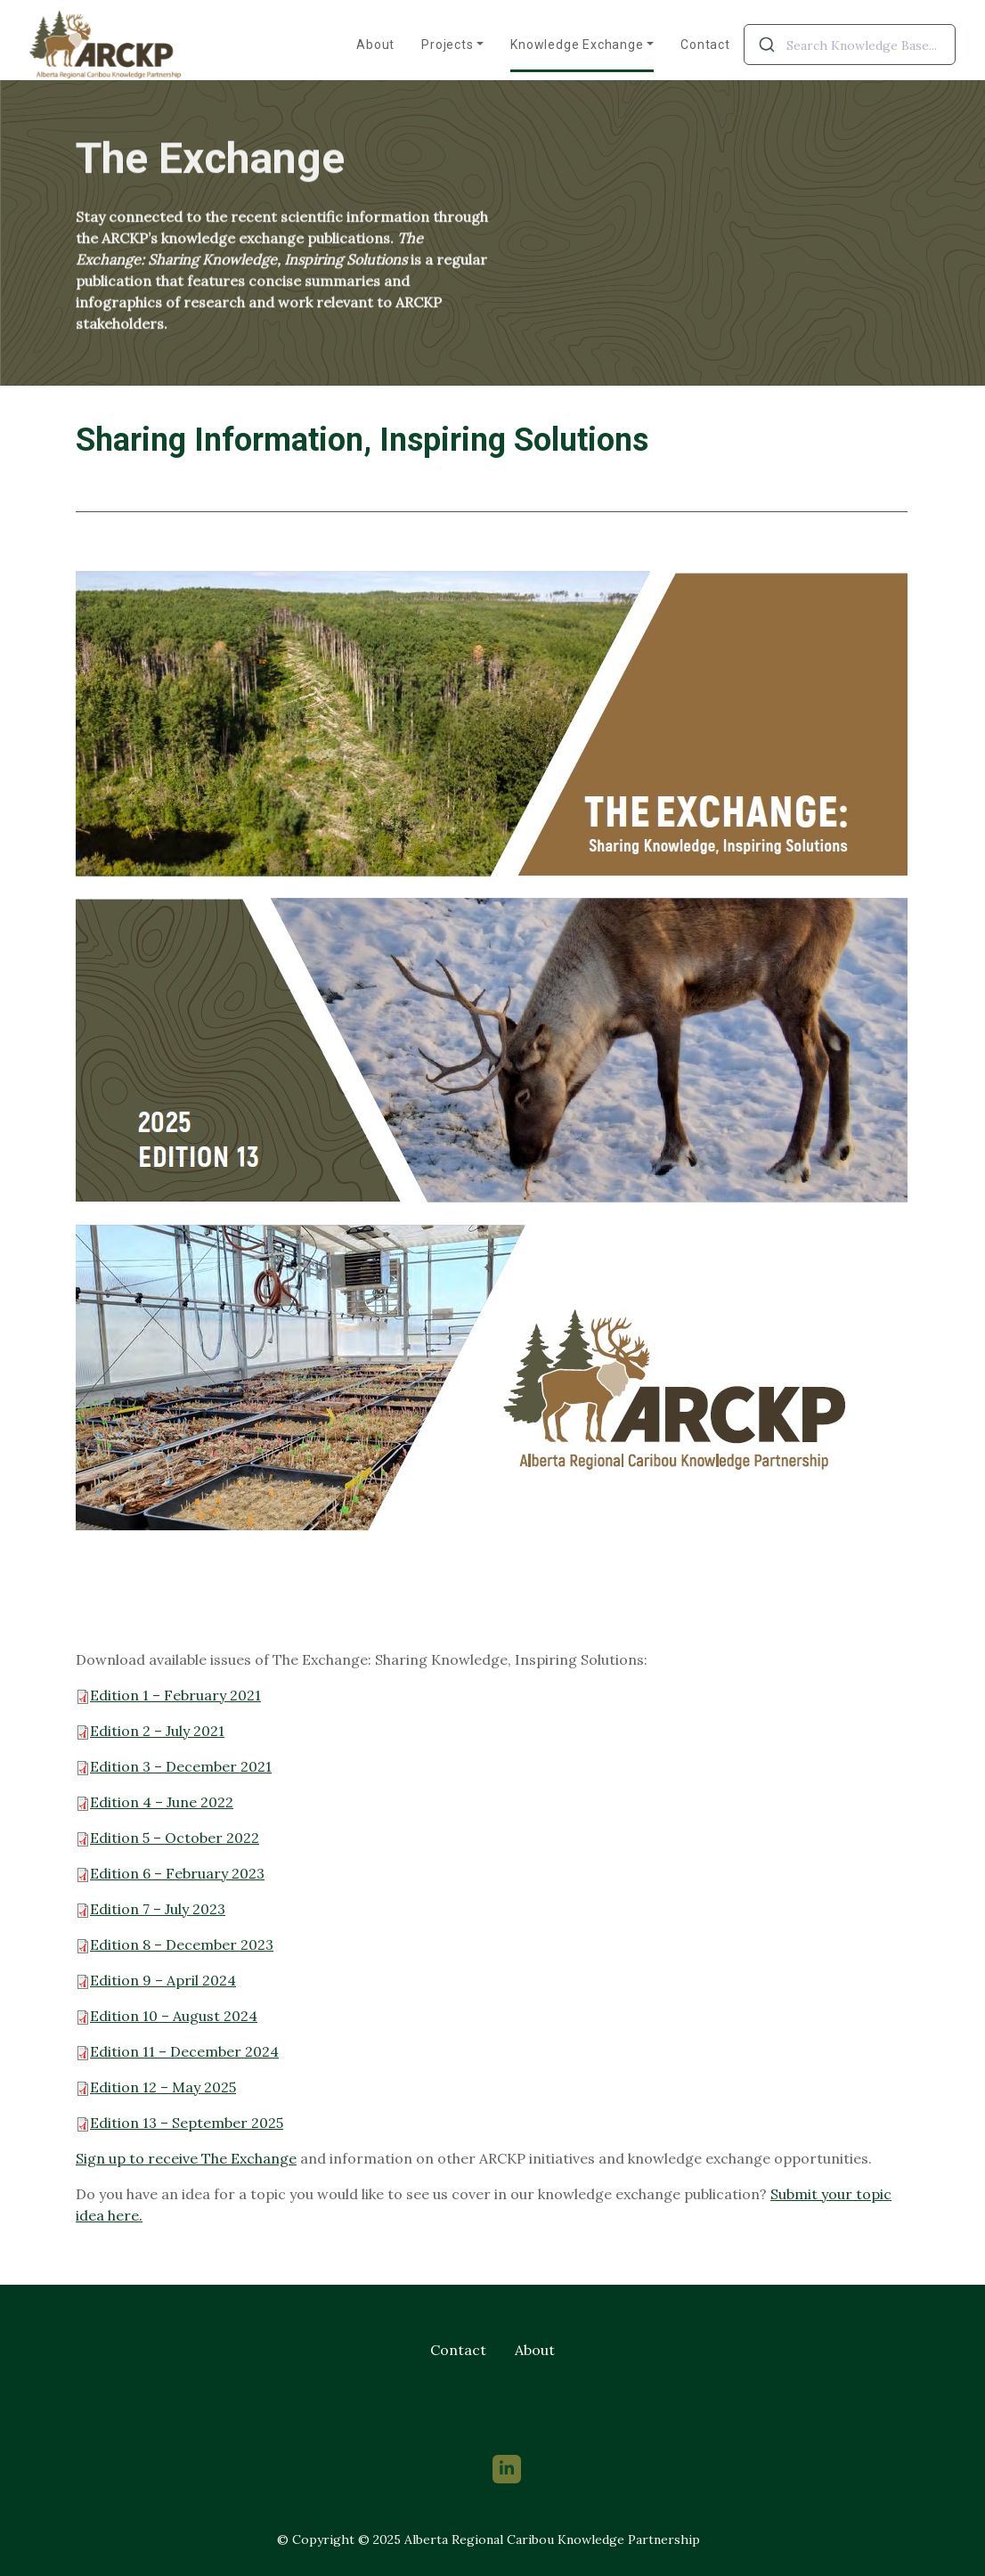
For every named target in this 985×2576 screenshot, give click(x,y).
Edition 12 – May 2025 (156, 2087)
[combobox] (850, 44)
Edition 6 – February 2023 (170, 1873)
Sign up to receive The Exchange (186, 2158)
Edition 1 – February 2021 (175, 1695)
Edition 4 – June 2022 (161, 1802)
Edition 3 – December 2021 (181, 1766)
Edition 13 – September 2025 (179, 2123)
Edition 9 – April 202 (151, 1980)
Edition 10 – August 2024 (173, 2016)
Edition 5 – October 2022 (174, 1837)
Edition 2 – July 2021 (157, 1731)
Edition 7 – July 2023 (150, 1909)
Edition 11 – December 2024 (184, 2051)
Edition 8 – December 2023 (174, 1944)
